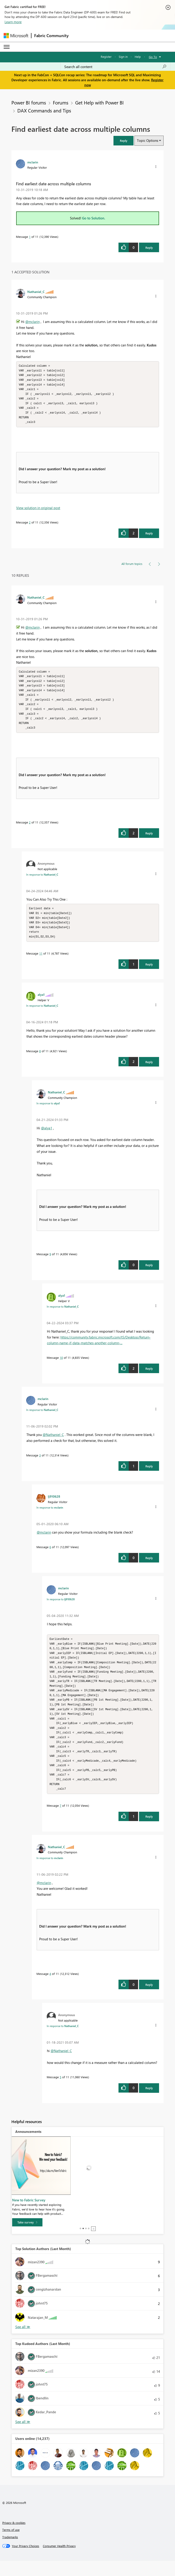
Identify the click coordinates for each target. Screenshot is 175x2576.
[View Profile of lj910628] (54, 1503)
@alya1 (46, 1135)
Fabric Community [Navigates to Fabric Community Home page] (51, 35)
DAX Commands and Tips (44, 110)
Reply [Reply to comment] (149, 536)
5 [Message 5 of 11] (60, 2092)
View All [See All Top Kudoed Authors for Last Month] (22, 2436)
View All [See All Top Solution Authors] (22, 2342)
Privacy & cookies (14, 2538)
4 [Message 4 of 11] (50, 1989)
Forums (60, 102)
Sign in (123, 56)
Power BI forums (28, 102)
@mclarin (32, 321)
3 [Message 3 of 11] (40, 1463)
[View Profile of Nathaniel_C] (36, 291)
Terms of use (11, 2545)
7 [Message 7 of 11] (60, 1820)
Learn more (13, 22)
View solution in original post (38, 510)
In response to (42, 880)
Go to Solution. (93, 218)
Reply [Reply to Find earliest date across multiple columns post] (149, 247)
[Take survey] (30, 2233)
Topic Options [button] (147, 140)
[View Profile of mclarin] (32, 162)
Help (138, 56)
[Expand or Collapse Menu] (6, 47)
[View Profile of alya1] (41, 1002)
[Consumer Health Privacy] (59, 2561)
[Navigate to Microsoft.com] (16, 35)
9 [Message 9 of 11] (50, 1261)
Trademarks (10, 2552)
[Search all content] (115, 66)
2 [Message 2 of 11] (30, 525)
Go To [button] (153, 57)
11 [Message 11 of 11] (40, 961)
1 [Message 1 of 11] (30, 237)
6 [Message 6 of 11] (50, 1554)
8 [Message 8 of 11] (40, 1058)
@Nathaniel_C (53, 1442)
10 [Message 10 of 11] (61, 1365)
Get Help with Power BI (99, 102)
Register (106, 56)
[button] (123, 140)
